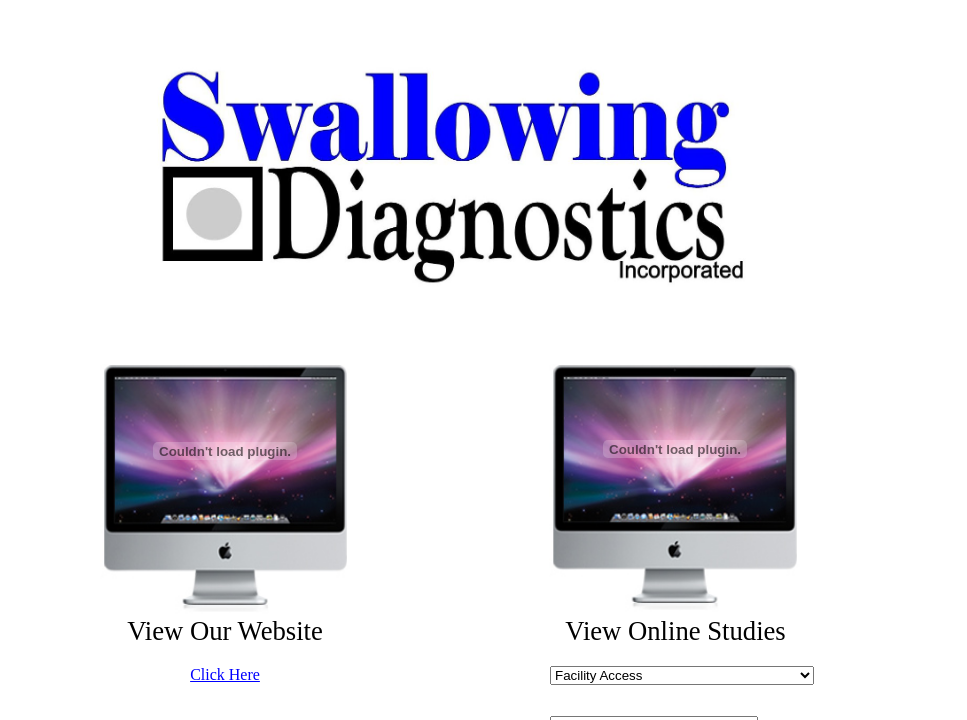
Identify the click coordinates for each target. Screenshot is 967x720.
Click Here (225, 674)
